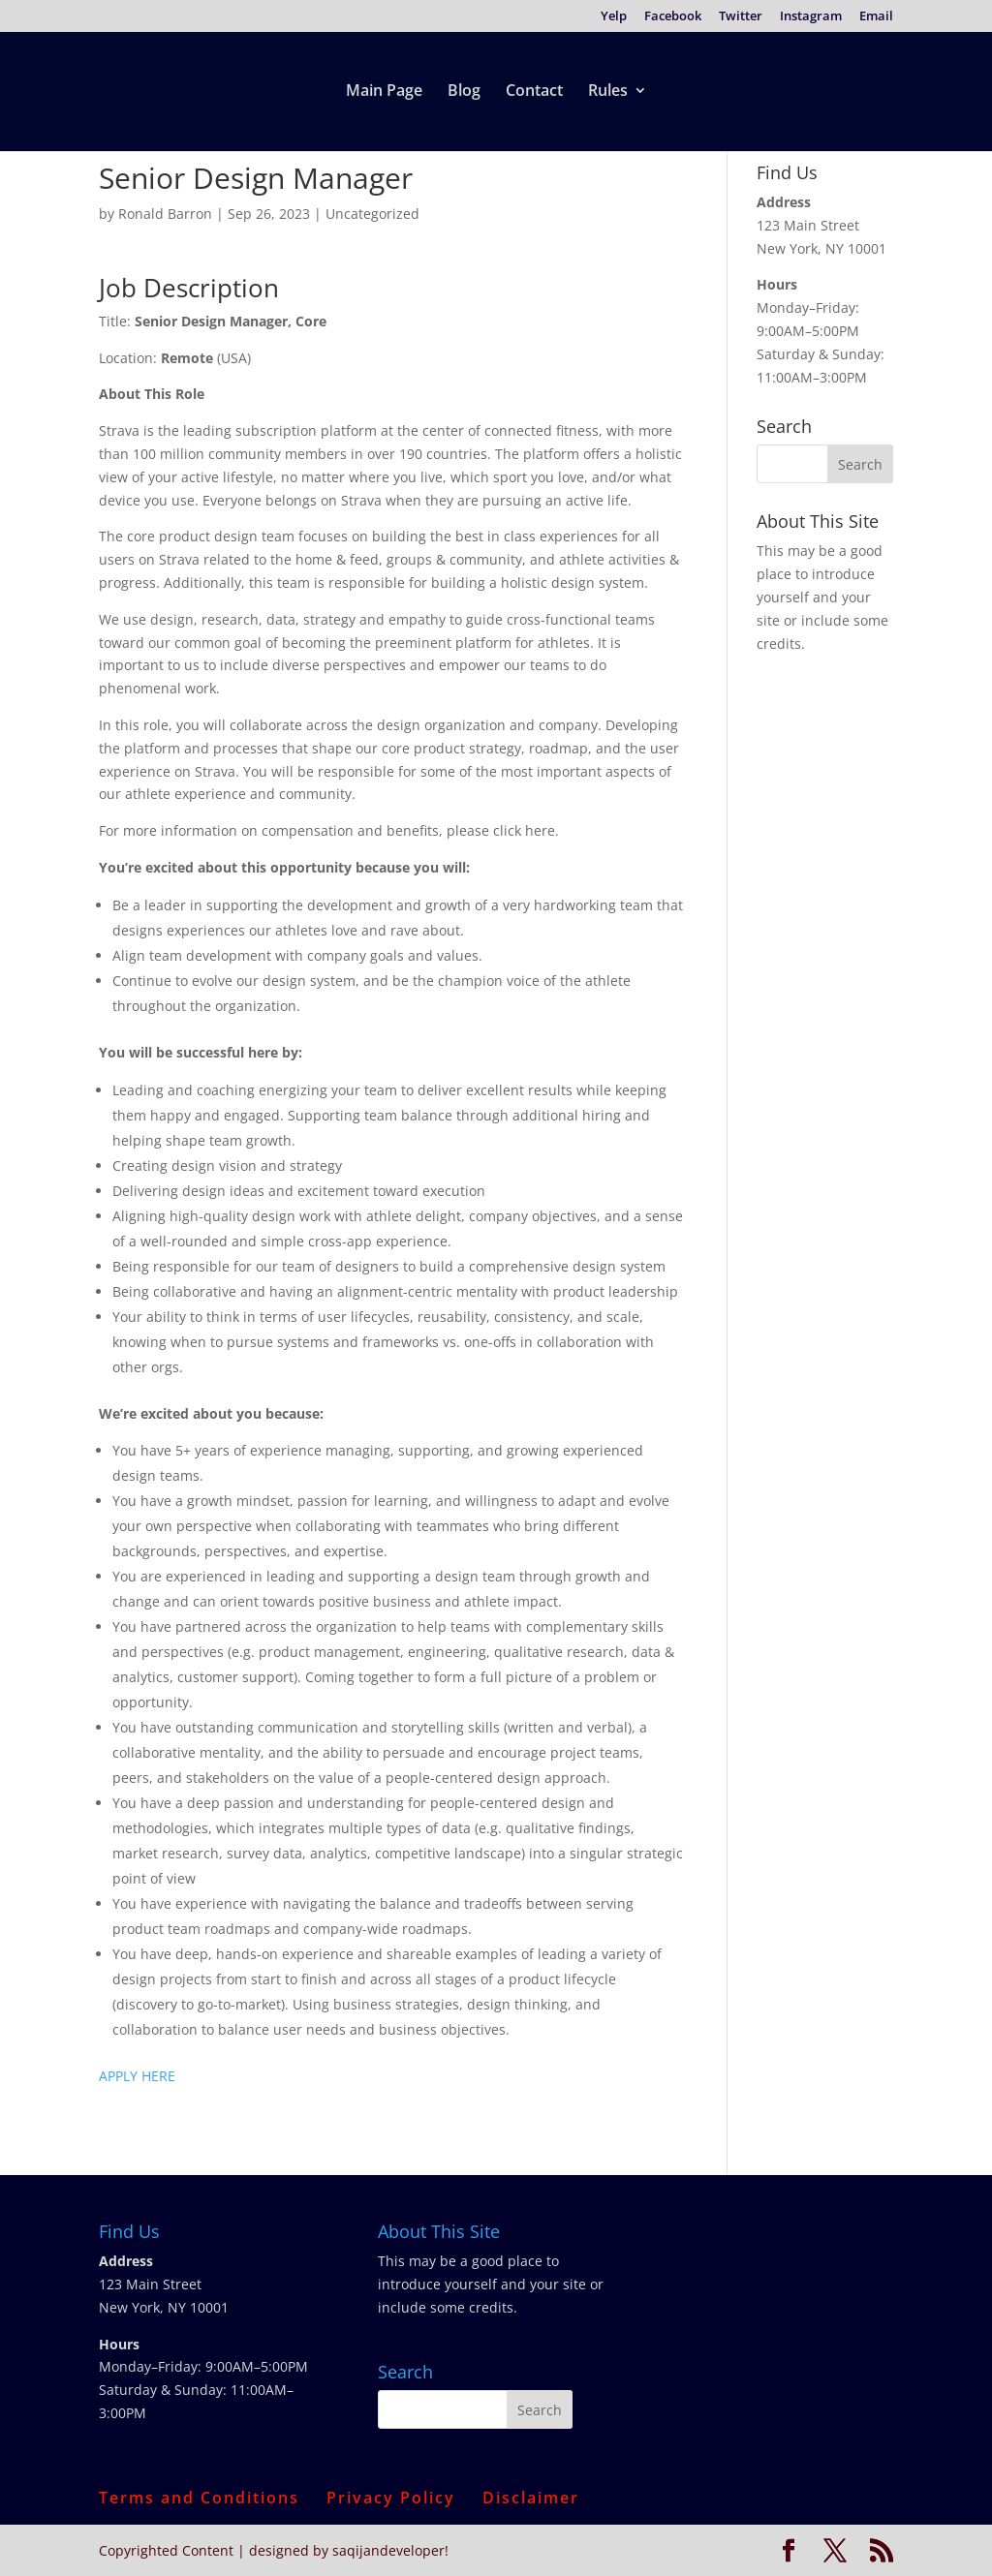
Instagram (811, 17)
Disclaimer (530, 2497)
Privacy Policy (390, 2497)
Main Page (384, 92)
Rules (608, 92)
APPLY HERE (137, 2076)
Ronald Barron (165, 213)
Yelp (614, 17)
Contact (534, 92)
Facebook (672, 17)
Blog (464, 92)
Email (876, 17)
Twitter (740, 17)
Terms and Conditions (199, 2497)
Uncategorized (372, 213)
